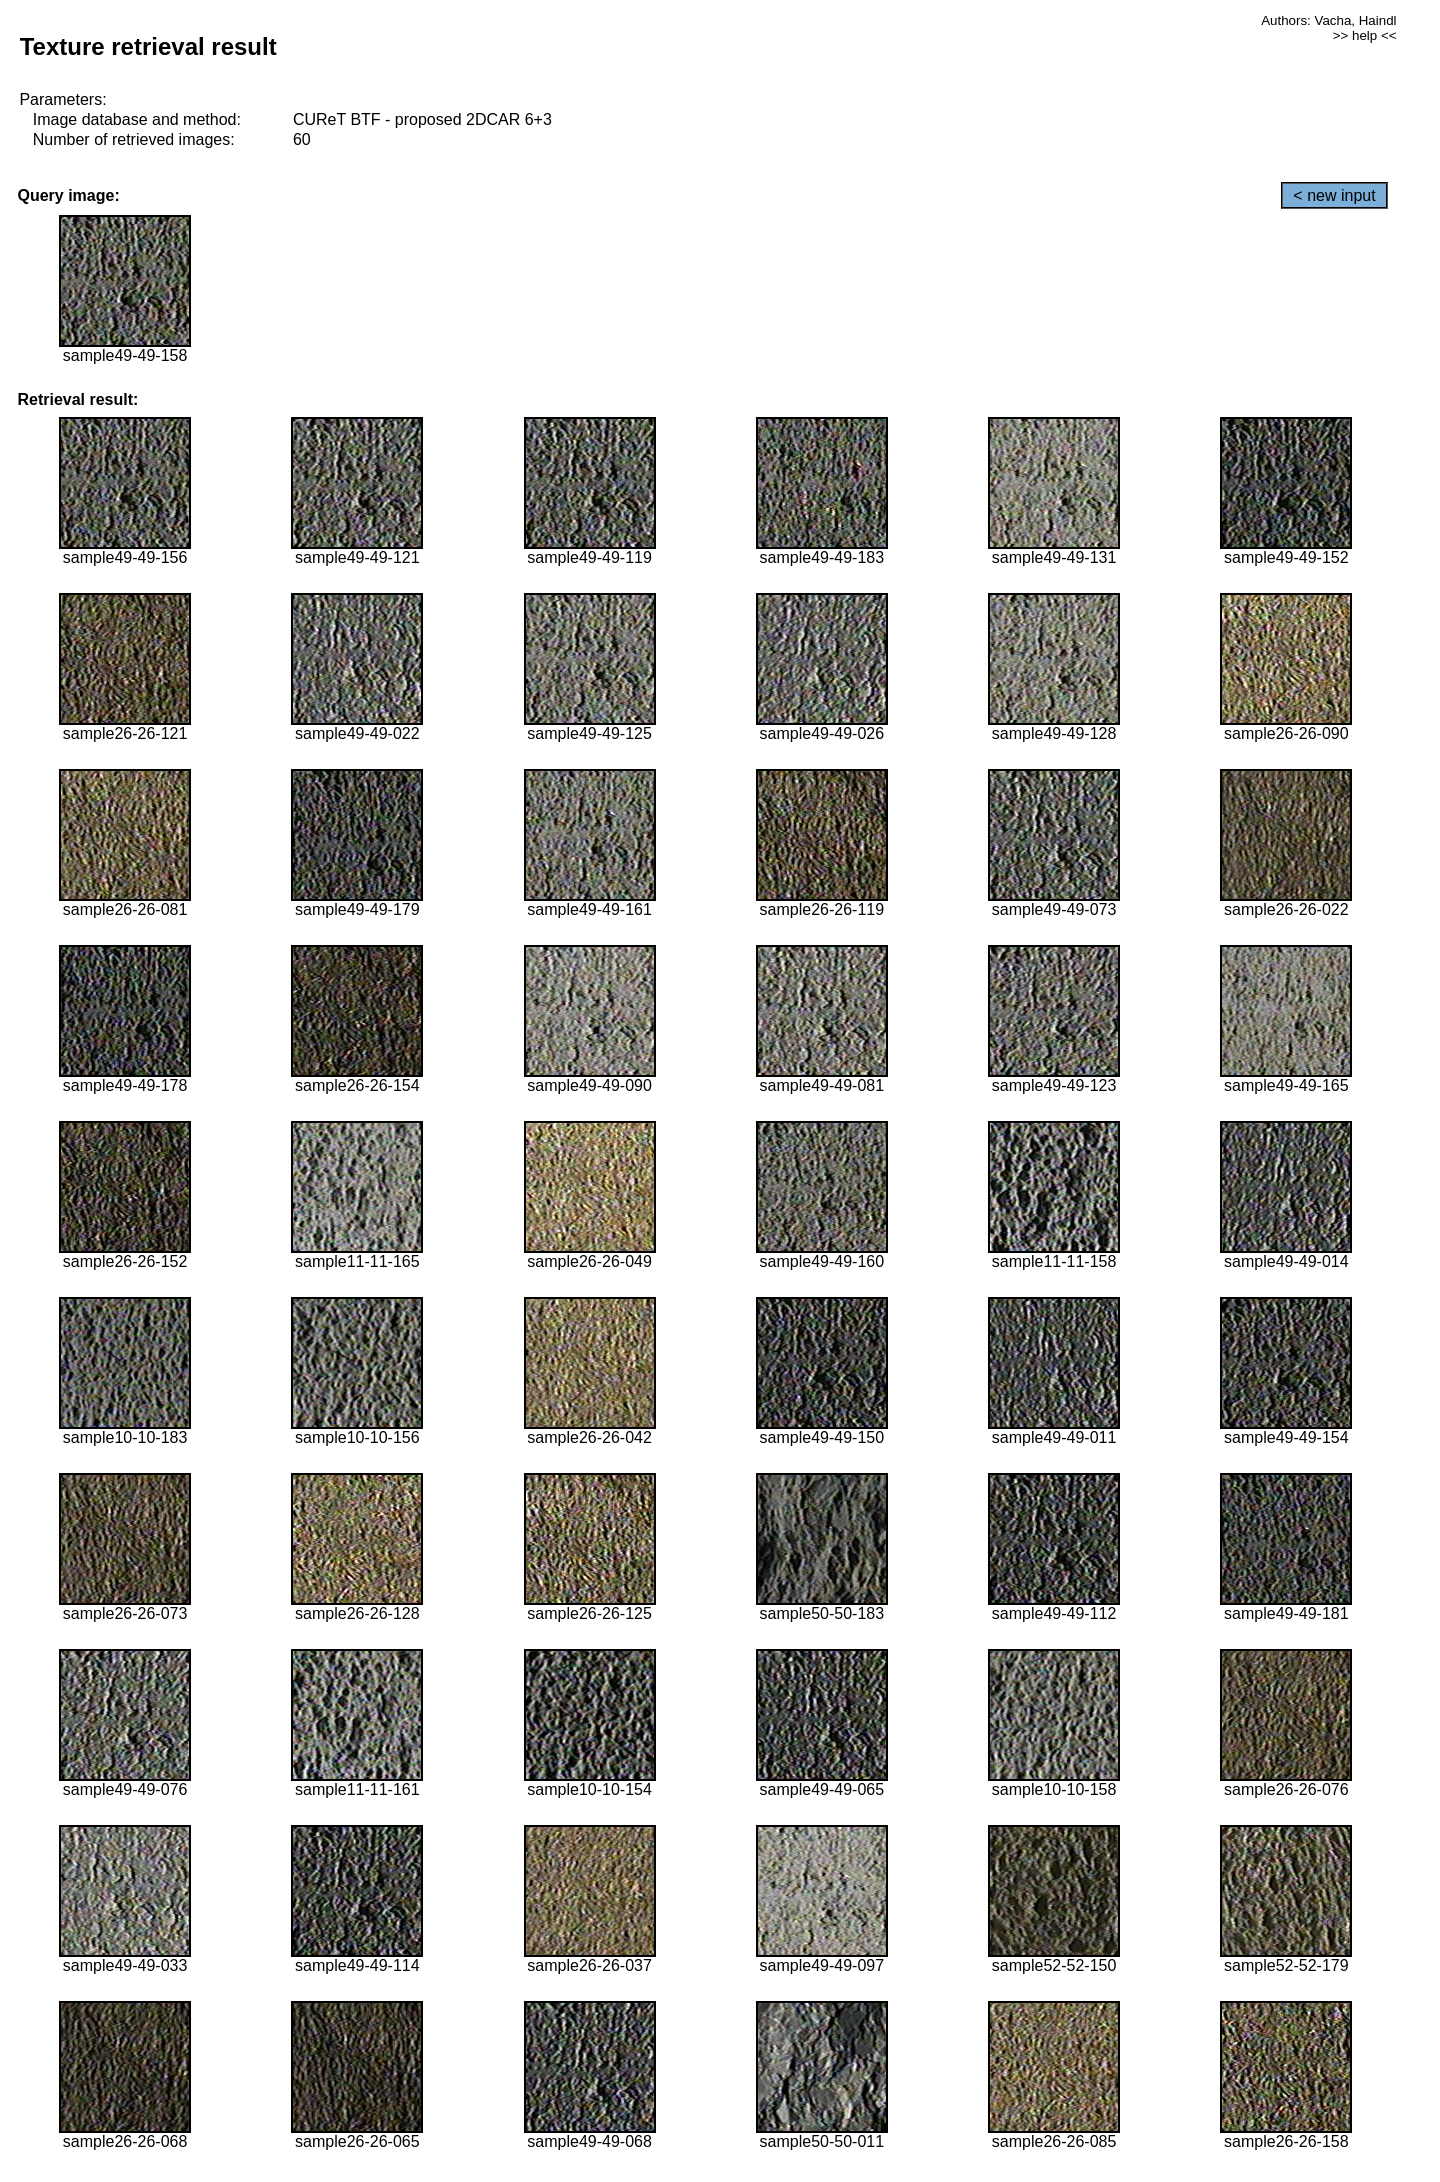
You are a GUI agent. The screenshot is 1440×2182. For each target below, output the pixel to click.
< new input (1334, 195)
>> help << (1365, 35)
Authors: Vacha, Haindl (1328, 20)
